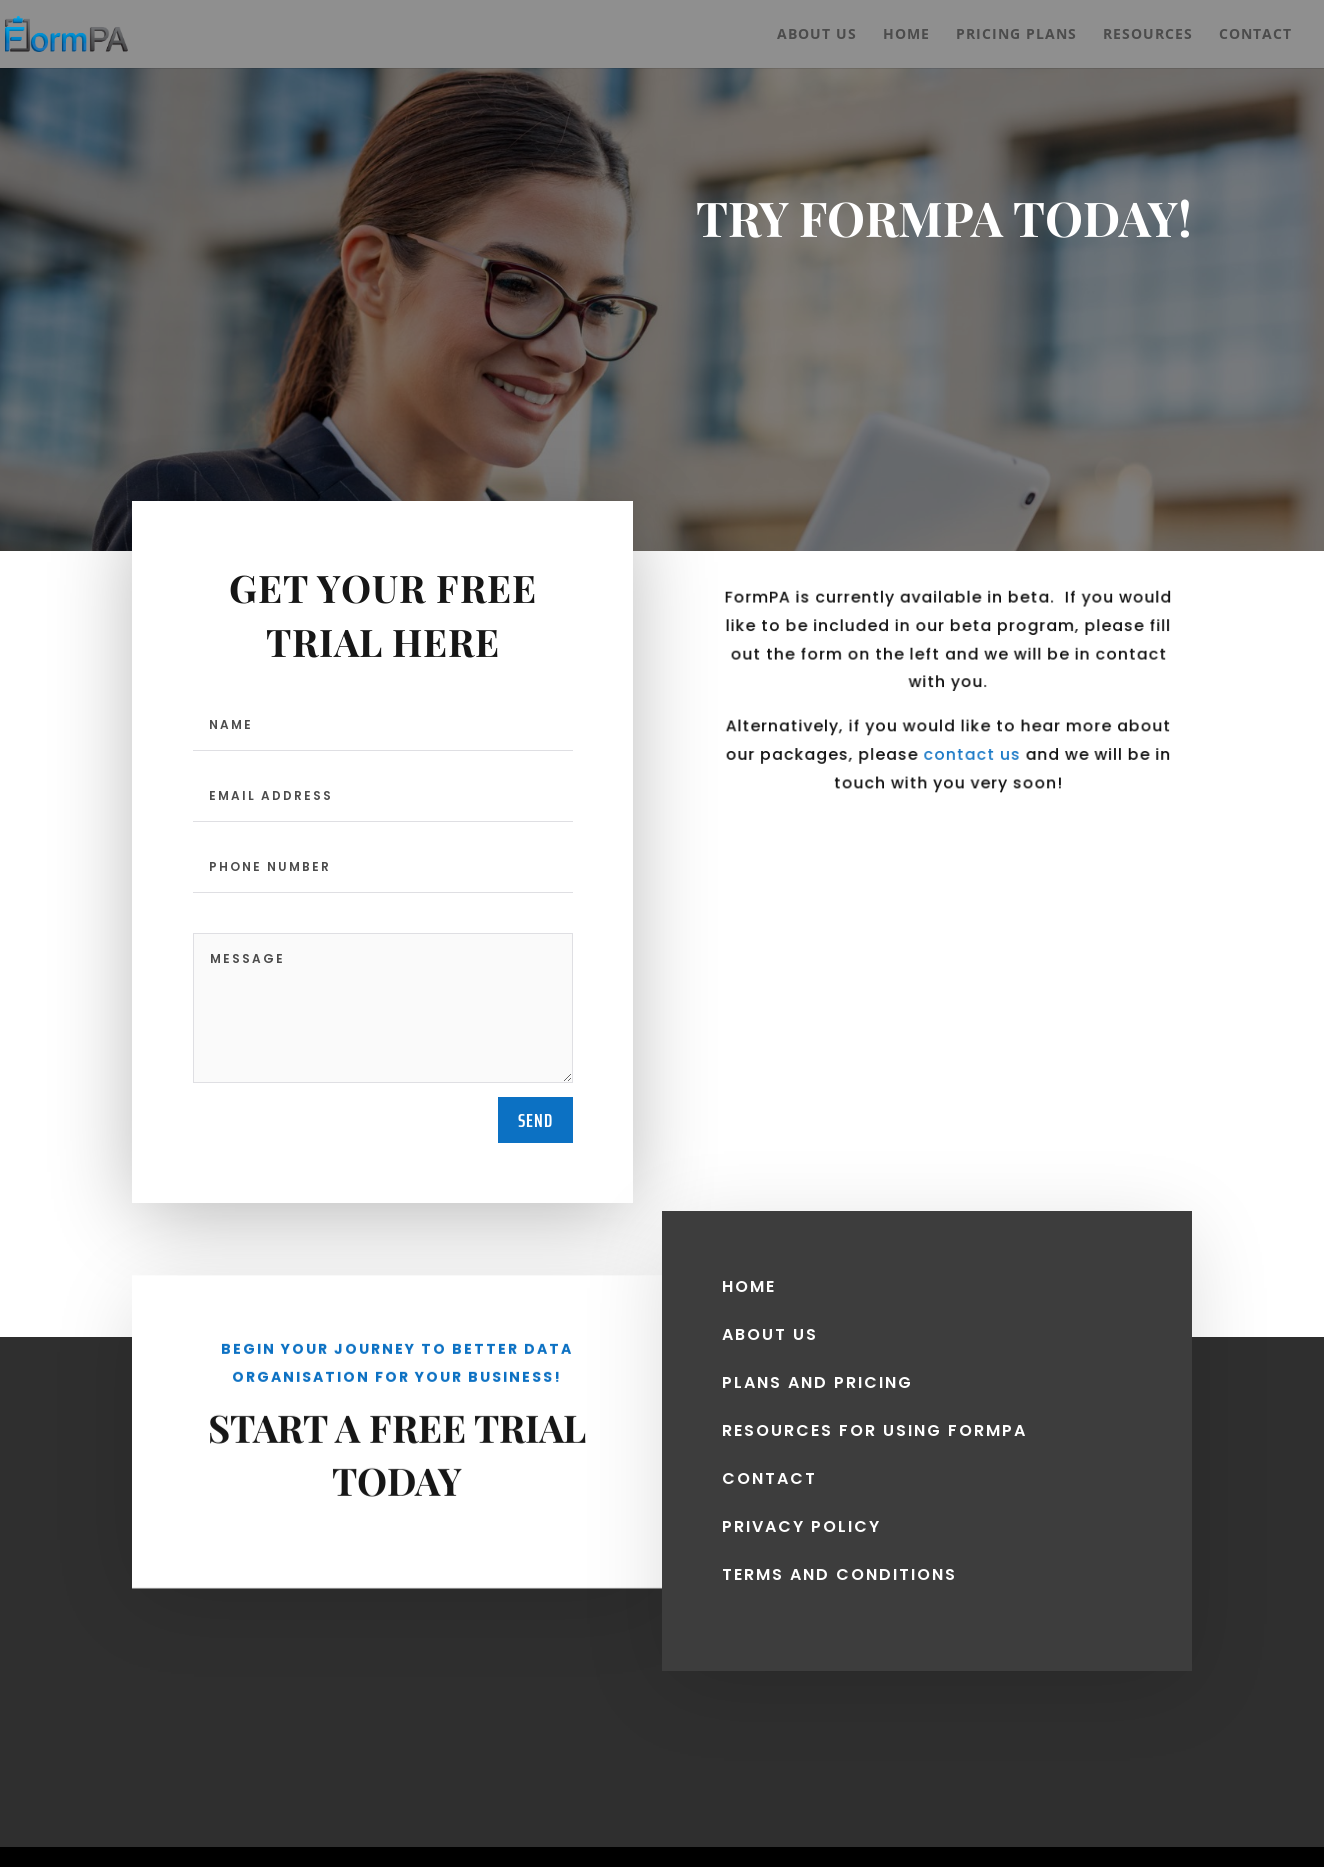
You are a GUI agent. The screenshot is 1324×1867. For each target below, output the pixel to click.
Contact (1255, 35)
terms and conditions (839, 1565)
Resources (1148, 35)
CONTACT (769, 1469)
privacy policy (801, 1517)
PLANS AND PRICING (817, 1373)
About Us (817, 35)
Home (906, 35)
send (535, 1120)
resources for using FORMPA (874, 1421)
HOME (749, 1277)
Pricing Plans (1016, 35)
